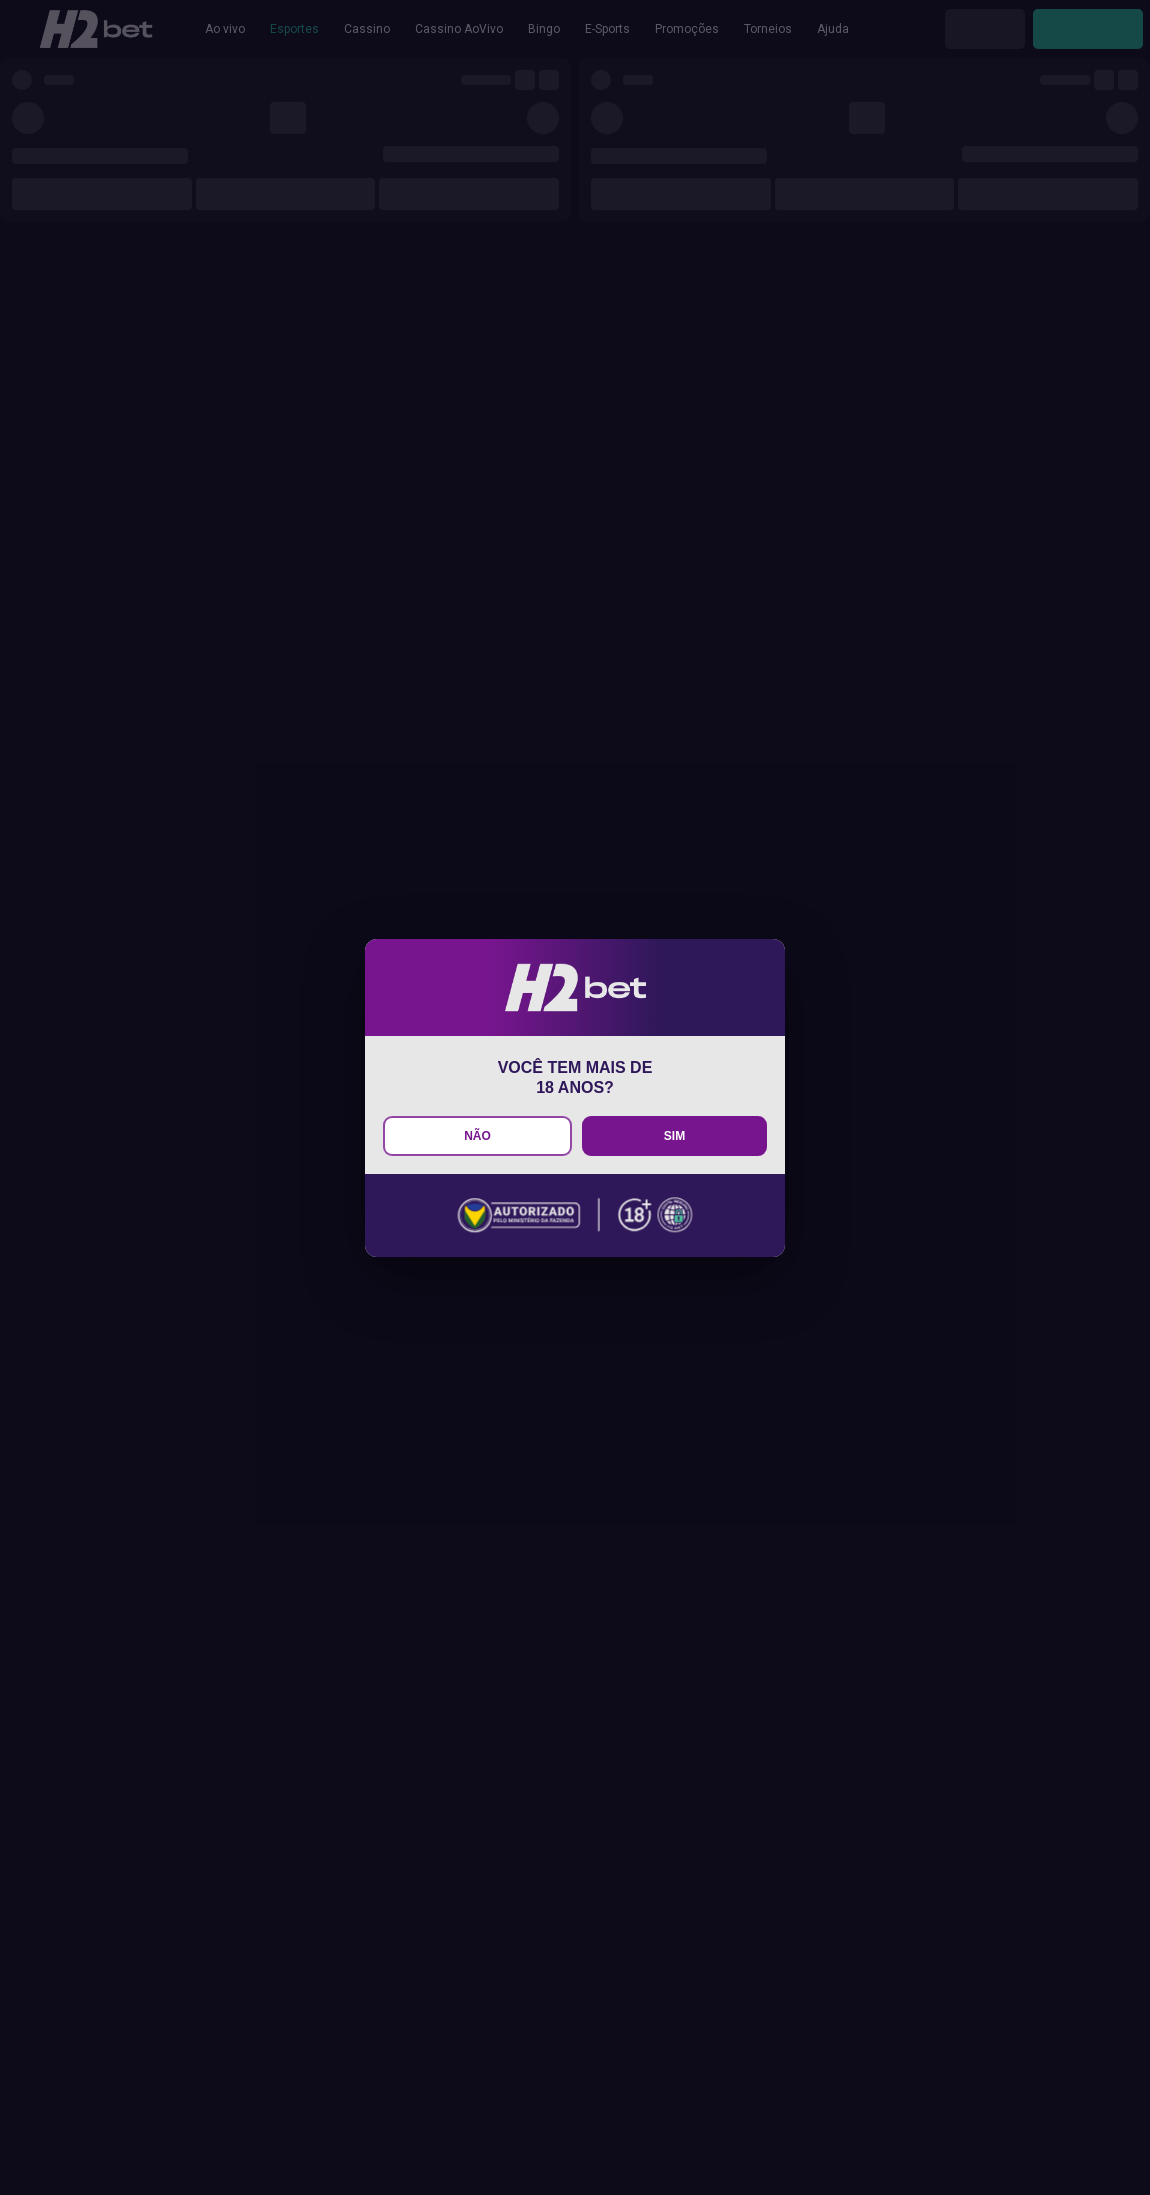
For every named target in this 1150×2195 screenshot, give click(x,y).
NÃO (477, 1136)
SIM (674, 1136)
